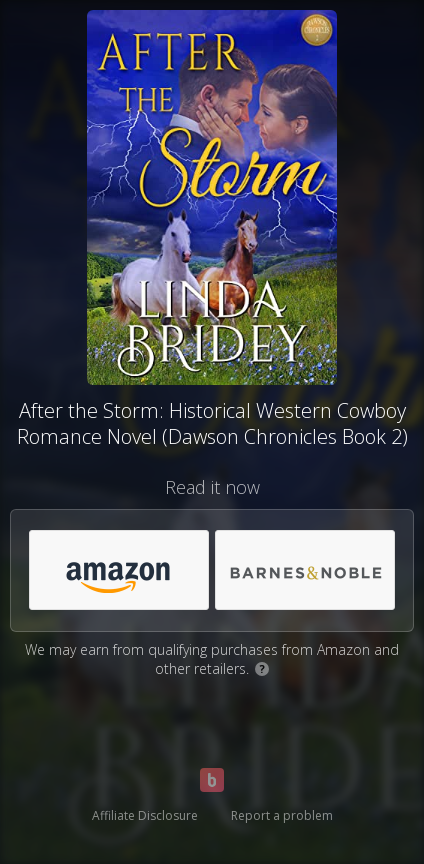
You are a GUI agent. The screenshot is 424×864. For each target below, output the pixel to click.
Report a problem (282, 815)
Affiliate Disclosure (145, 815)
